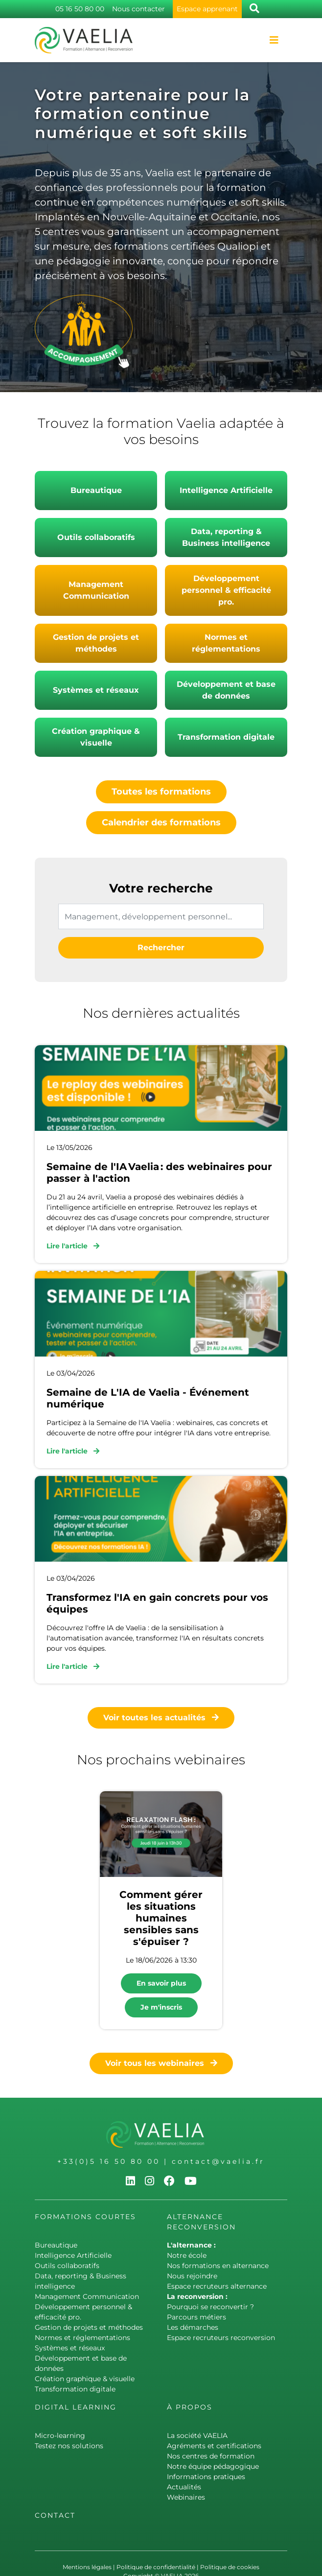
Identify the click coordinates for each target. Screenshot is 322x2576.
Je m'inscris (161, 2007)
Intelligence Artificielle (226, 490)
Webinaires (186, 2497)
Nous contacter (138, 8)
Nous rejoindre (192, 2276)
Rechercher (161, 947)
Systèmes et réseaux (96, 690)
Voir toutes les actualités (161, 1717)
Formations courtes (85, 2216)
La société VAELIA (197, 2435)
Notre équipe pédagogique (213, 2466)
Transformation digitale (226, 737)
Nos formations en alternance (218, 2265)
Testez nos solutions (69, 2445)
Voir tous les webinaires (161, 2063)
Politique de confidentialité (155, 2567)
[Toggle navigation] (274, 40)
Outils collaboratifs (96, 537)
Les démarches (192, 2327)
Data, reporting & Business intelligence (226, 537)
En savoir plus (161, 1983)
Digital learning (75, 2407)
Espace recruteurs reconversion (221, 2337)
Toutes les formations (161, 791)
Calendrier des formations (161, 822)
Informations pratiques (206, 2476)
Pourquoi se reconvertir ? (210, 2306)
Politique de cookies (229, 2567)
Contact (55, 2515)
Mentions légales (87, 2567)
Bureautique (96, 490)
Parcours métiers (196, 2317)
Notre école (187, 2255)
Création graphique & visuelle (96, 737)
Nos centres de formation (210, 2456)
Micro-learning (60, 2435)
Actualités (184, 2486)
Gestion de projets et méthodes (96, 643)
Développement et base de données (226, 690)
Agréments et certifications (214, 2445)
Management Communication (96, 590)
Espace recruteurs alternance (217, 2286)
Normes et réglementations (226, 643)
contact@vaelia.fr (218, 2161)
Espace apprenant (207, 8)
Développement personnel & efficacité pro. (226, 590)
